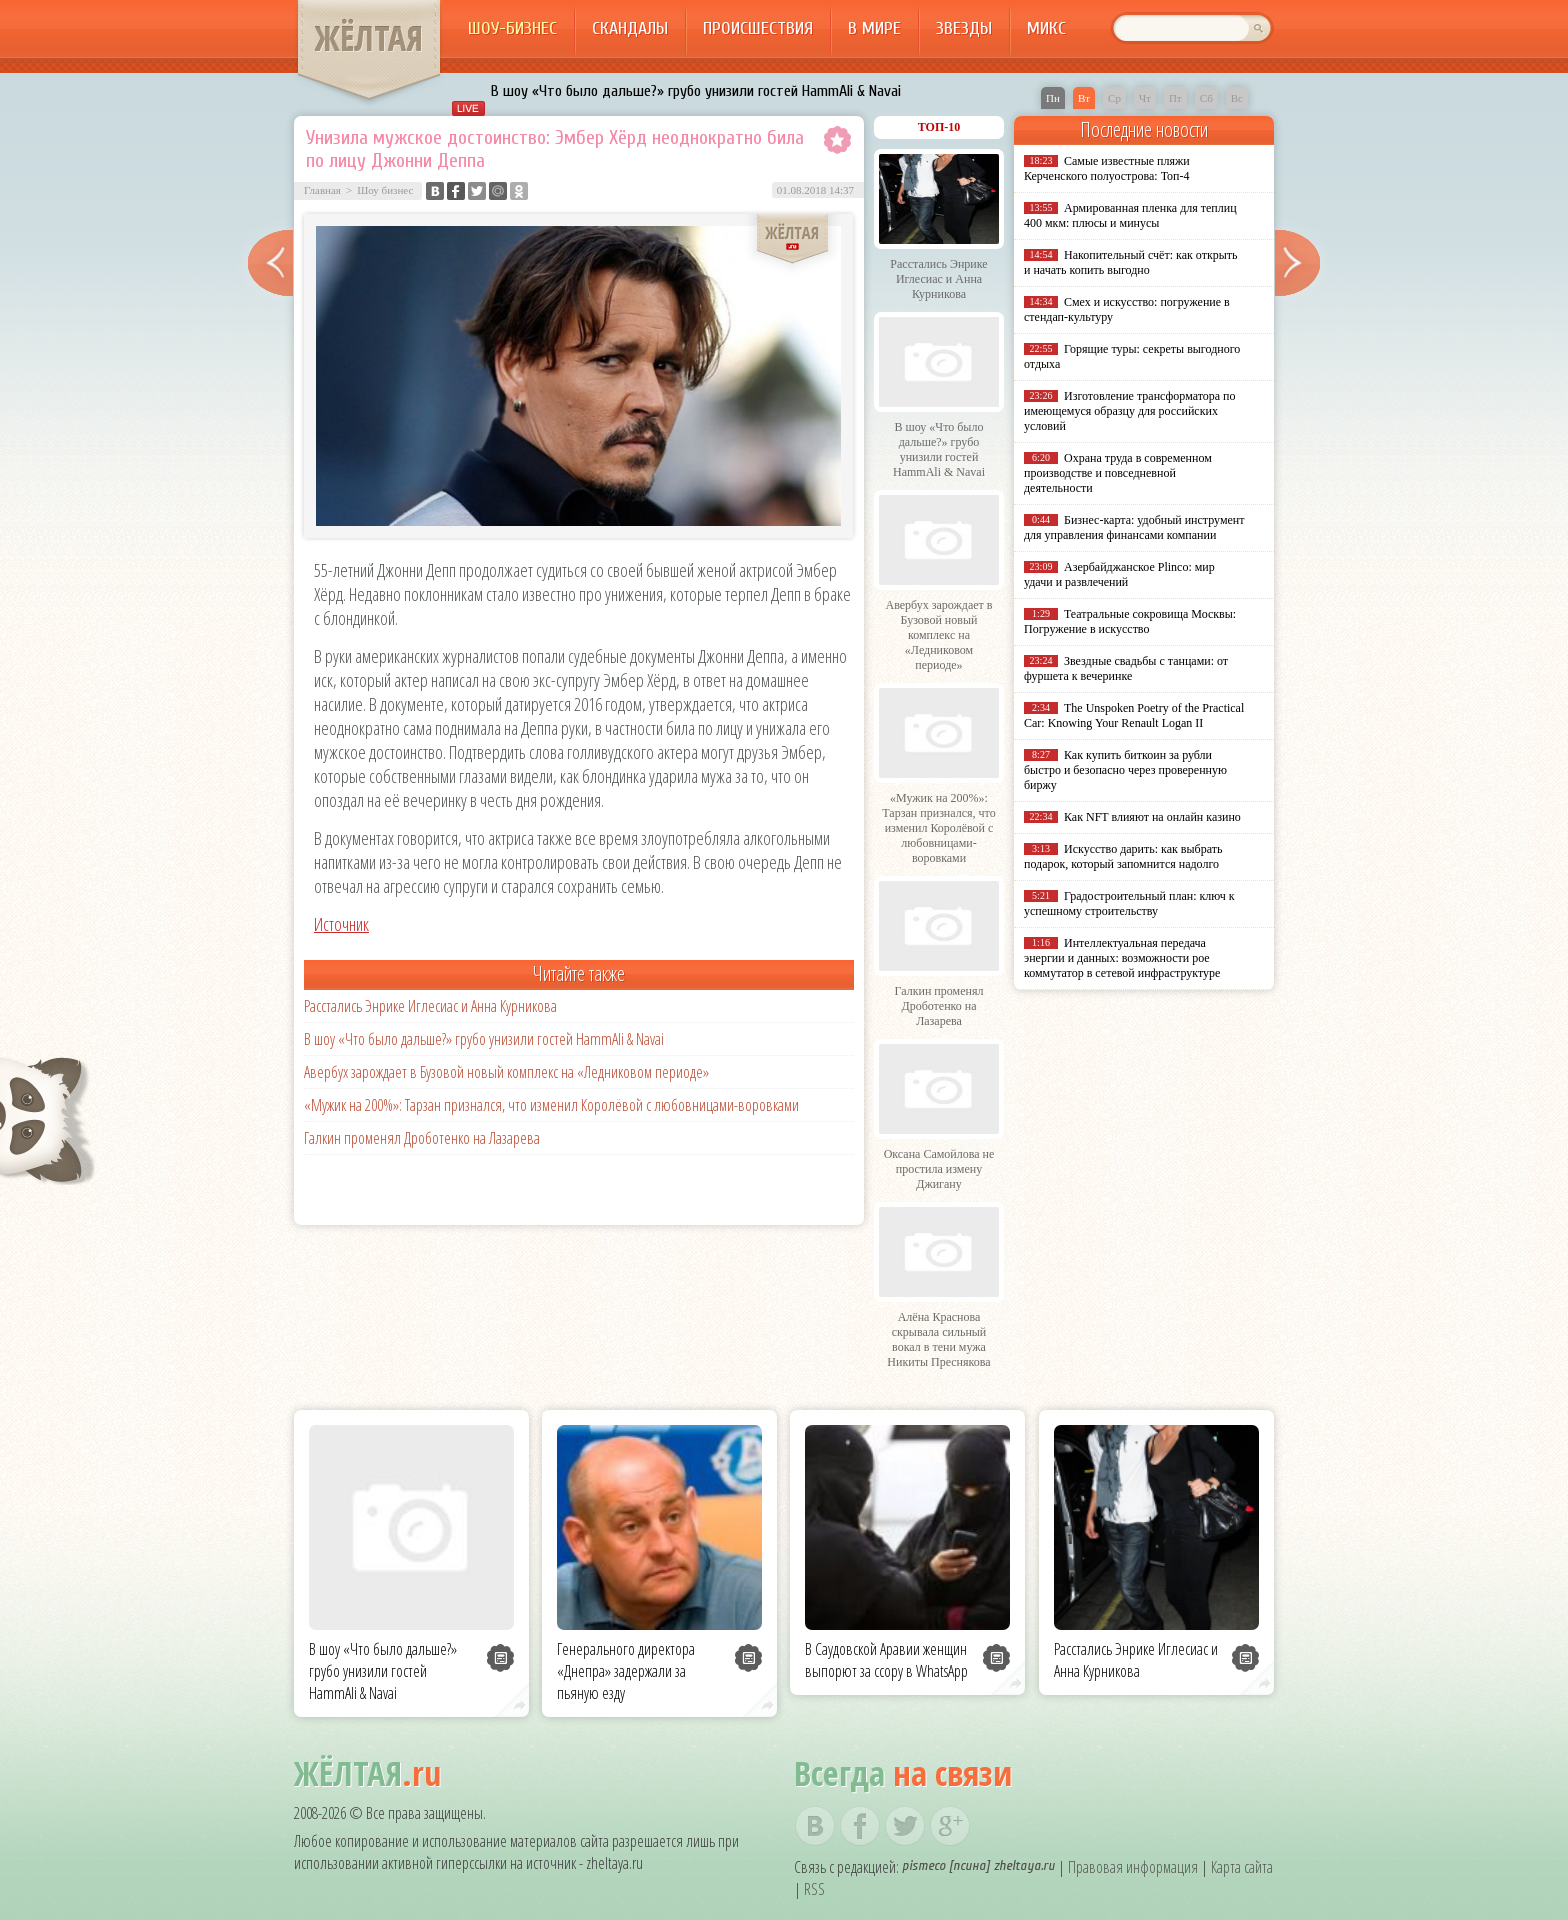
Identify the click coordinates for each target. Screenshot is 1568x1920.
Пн (1053, 98)
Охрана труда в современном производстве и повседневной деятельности (1118, 473)
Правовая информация (1133, 1867)
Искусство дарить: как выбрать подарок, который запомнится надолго (1123, 856)
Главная (322, 190)
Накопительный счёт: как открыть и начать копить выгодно (1131, 262)
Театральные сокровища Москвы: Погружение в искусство (1130, 621)
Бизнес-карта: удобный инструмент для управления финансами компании (1134, 527)
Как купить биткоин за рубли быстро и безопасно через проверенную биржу (1125, 770)
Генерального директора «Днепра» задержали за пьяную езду (626, 1671)
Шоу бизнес (385, 190)
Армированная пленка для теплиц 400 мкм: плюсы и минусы (1130, 215)
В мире (874, 28)
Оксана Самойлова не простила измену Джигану (939, 1169)
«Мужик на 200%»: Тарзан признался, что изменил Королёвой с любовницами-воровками (551, 1105)
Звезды (964, 28)
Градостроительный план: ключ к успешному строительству (1129, 903)
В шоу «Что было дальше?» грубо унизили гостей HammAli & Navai (696, 91)
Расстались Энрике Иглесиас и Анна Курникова (430, 1006)
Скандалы (630, 28)
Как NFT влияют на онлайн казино (1152, 817)
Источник (341, 924)
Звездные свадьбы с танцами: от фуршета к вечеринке (1126, 668)
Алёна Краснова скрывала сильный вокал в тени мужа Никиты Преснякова (938, 1339)
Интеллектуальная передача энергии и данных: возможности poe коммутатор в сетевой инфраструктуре (1122, 958)
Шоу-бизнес (512, 28)
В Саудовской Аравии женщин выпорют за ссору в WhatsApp (886, 1660)
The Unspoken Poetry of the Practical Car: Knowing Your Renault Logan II (1134, 715)
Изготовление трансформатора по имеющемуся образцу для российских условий (1130, 411)
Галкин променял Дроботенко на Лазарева (422, 1138)
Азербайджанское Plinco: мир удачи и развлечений (1119, 574)
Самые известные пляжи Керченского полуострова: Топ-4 (1107, 168)
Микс (1046, 28)
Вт (1084, 98)
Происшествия (758, 28)
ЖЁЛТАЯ (369, 38)
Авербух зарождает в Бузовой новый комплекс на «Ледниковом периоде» (506, 1072)
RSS (814, 1889)
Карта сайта (1242, 1867)
